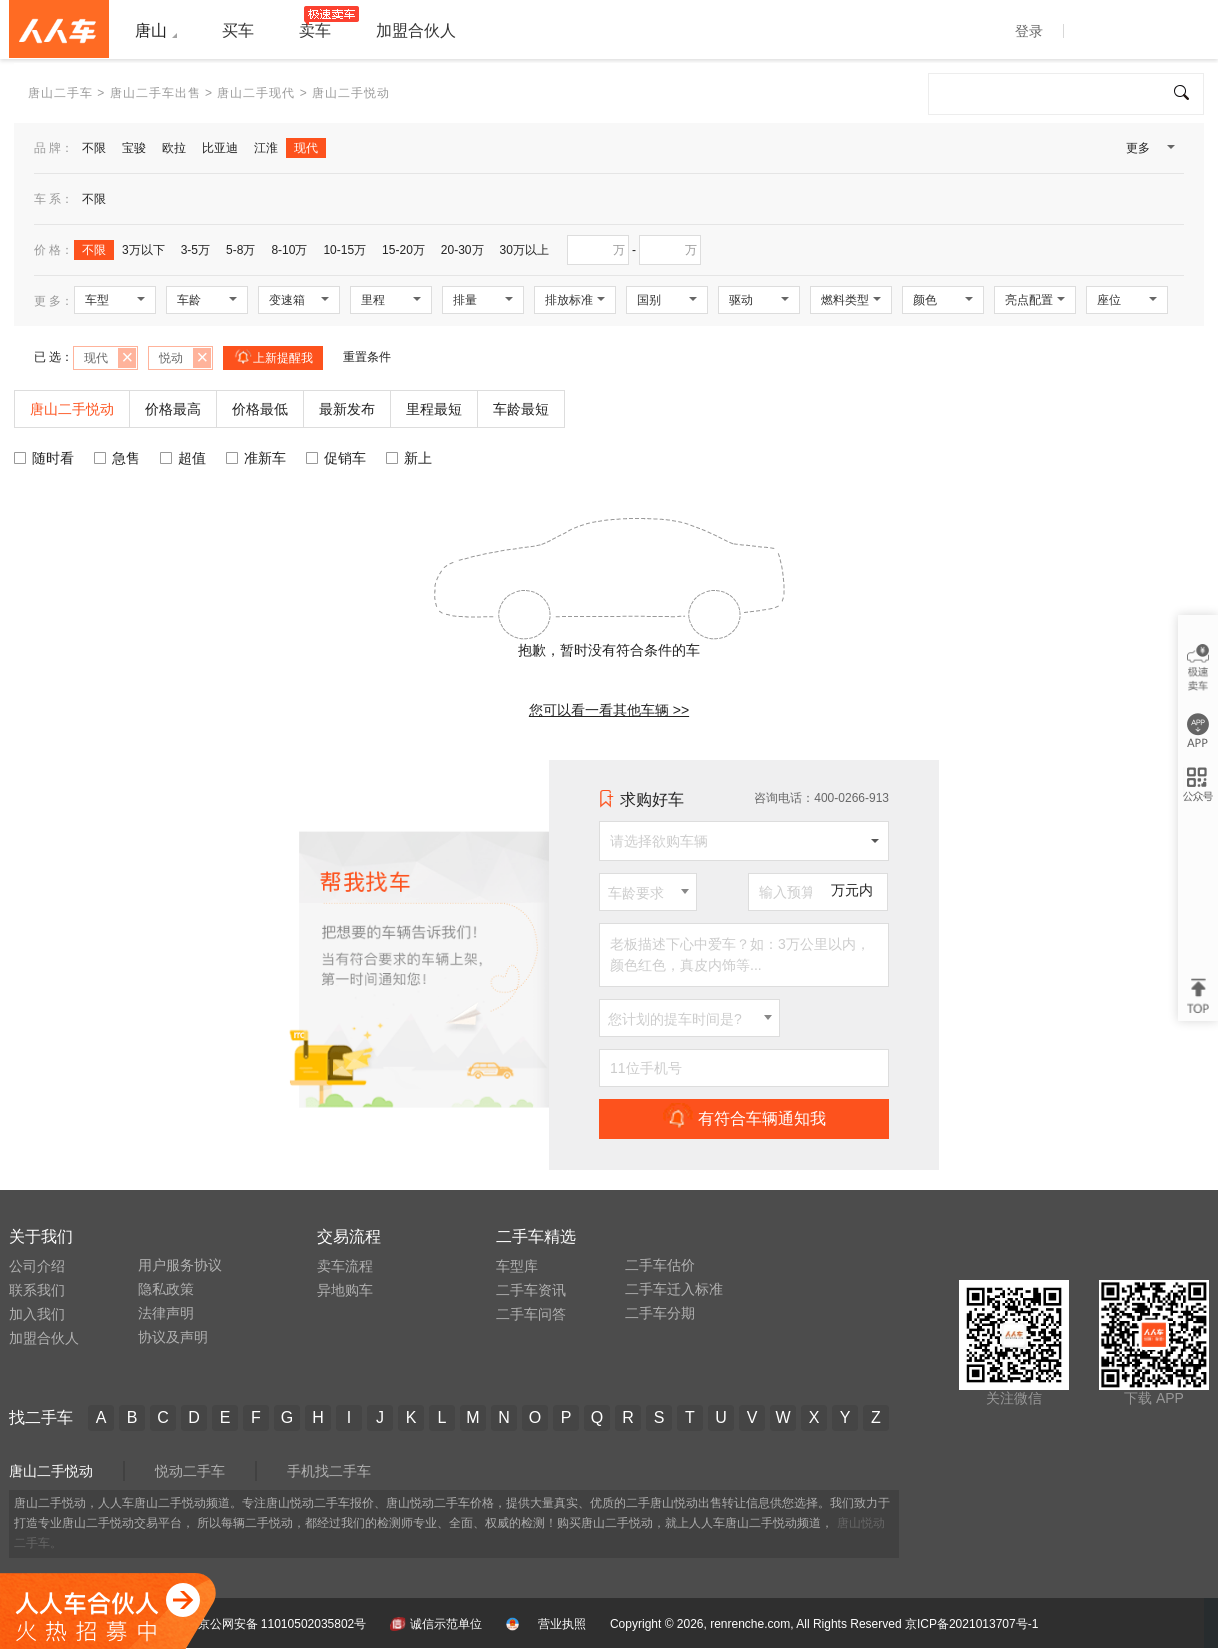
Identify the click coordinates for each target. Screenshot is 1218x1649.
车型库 (517, 1266)
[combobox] (648, 892)
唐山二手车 (60, 93)
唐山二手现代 (256, 93)
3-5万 (195, 250)
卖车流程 (345, 1266)
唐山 (151, 30)
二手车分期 (660, 1313)
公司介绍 (37, 1266)
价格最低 (260, 409)
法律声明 (166, 1313)
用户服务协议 (180, 1265)
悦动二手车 (190, 1471)
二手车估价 (660, 1265)
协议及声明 (173, 1337)
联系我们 (37, 1290)
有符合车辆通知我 (744, 1118)
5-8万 (240, 250)
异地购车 (345, 1290)
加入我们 (37, 1314)
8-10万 (289, 250)
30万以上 (524, 250)
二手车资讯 (531, 1290)
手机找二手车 (329, 1471)
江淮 (266, 148)
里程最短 (434, 409)
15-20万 (403, 250)
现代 (306, 148)
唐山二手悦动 (51, 1471)
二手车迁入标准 (674, 1289)
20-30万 (462, 250)
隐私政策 (166, 1289)
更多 (1149, 152)
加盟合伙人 (44, 1338)
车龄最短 (521, 409)
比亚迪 (220, 148)
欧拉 (174, 148)
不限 (94, 148)
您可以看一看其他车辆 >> (609, 710)
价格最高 (173, 409)
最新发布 (347, 409)
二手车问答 (531, 1314)
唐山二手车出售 (155, 93)
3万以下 (143, 250)
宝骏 (134, 148)
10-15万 (344, 250)
